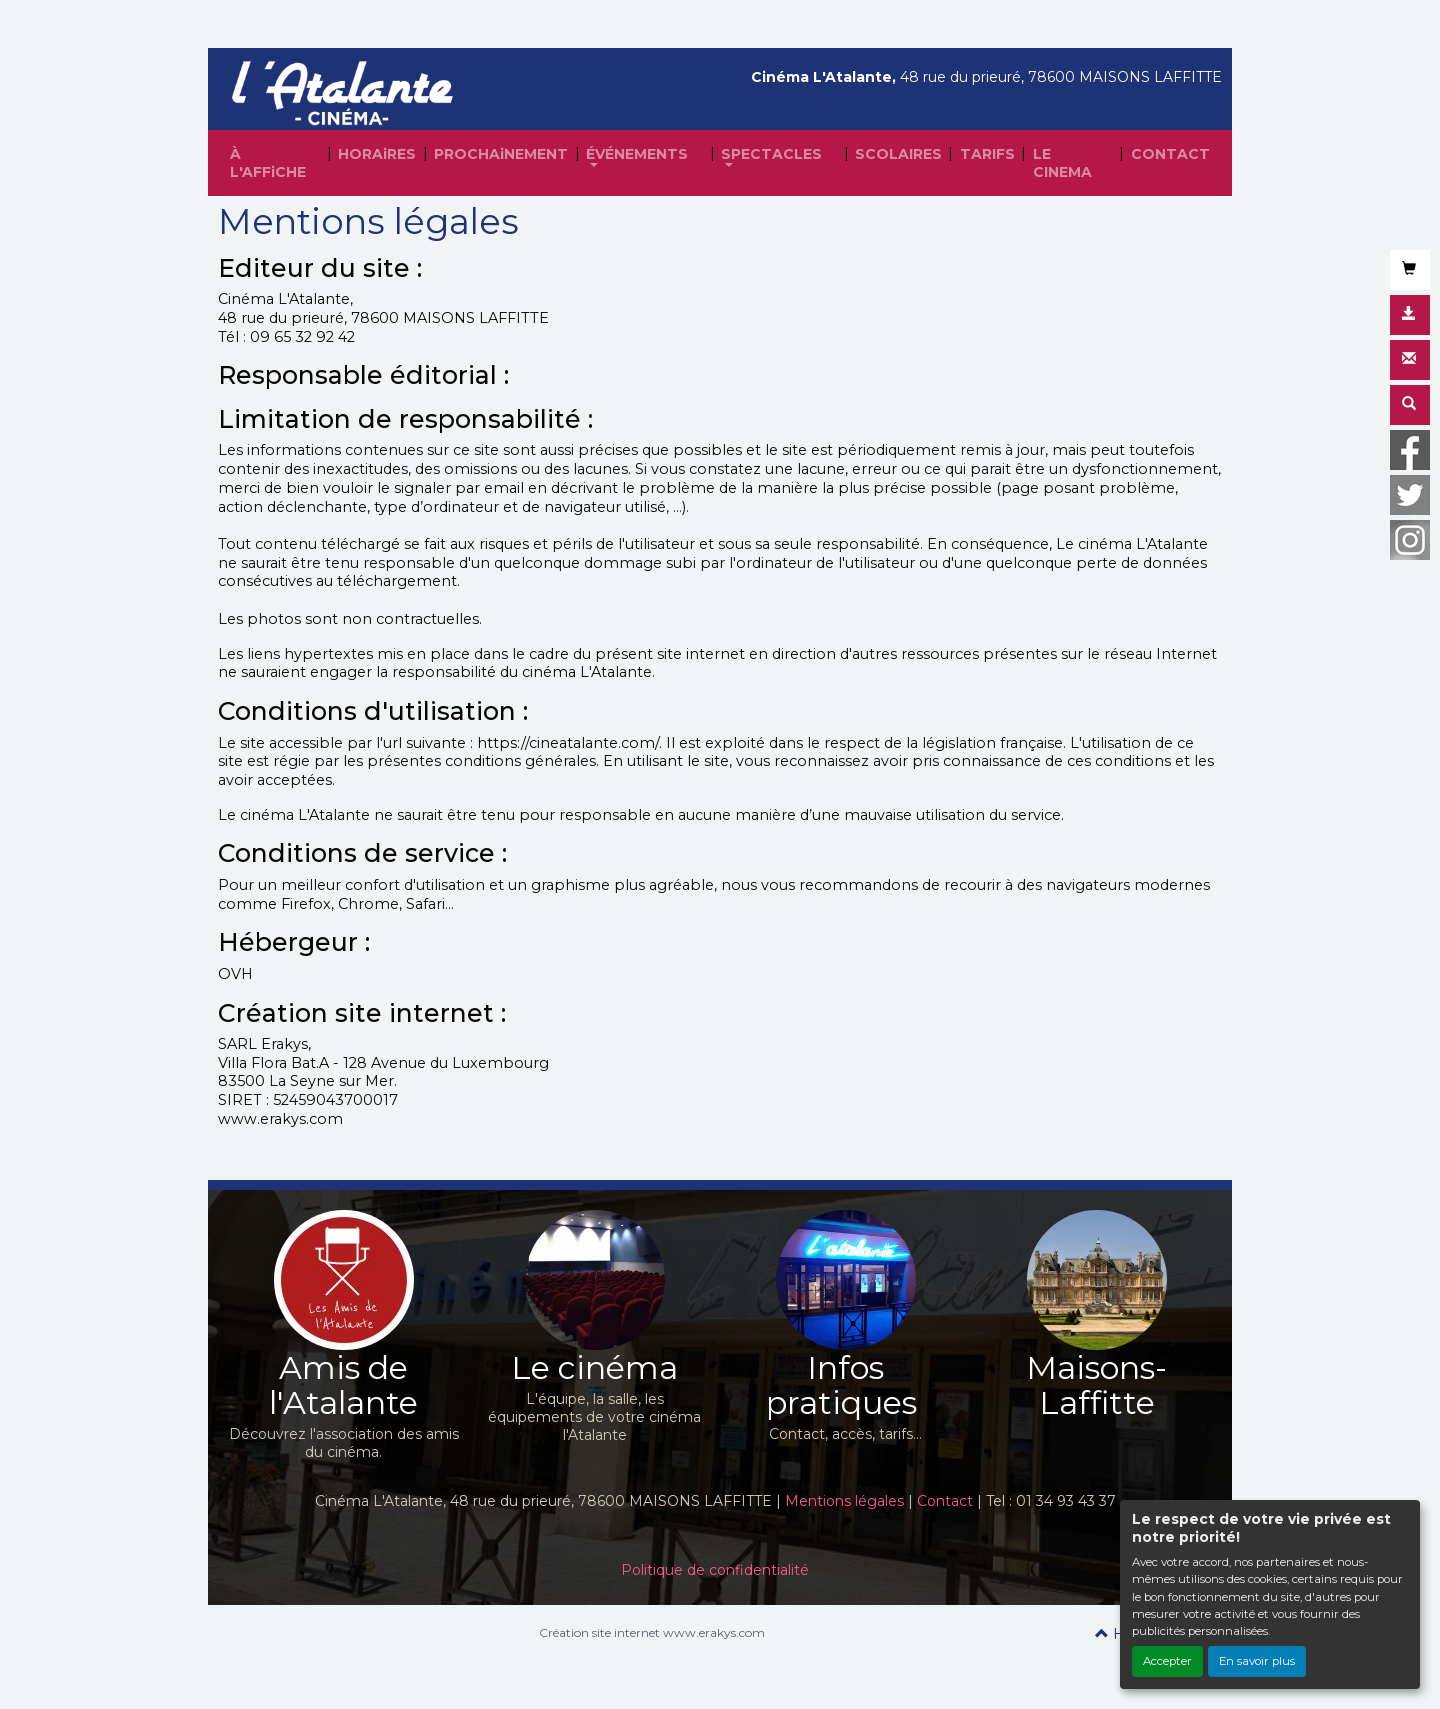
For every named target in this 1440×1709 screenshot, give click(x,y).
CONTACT (1170, 154)
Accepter (1167, 1661)
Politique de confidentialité (715, 1570)
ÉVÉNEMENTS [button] (637, 154)
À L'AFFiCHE (268, 163)
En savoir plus (1257, 1661)
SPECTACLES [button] (771, 154)
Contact (945, 1501)
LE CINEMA (1062, 163)
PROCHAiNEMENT (501, 154)
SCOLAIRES (898, 154)
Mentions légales (844, 1501)
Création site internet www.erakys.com (652, 1632)
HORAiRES (377, 154)
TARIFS (987, 154)
